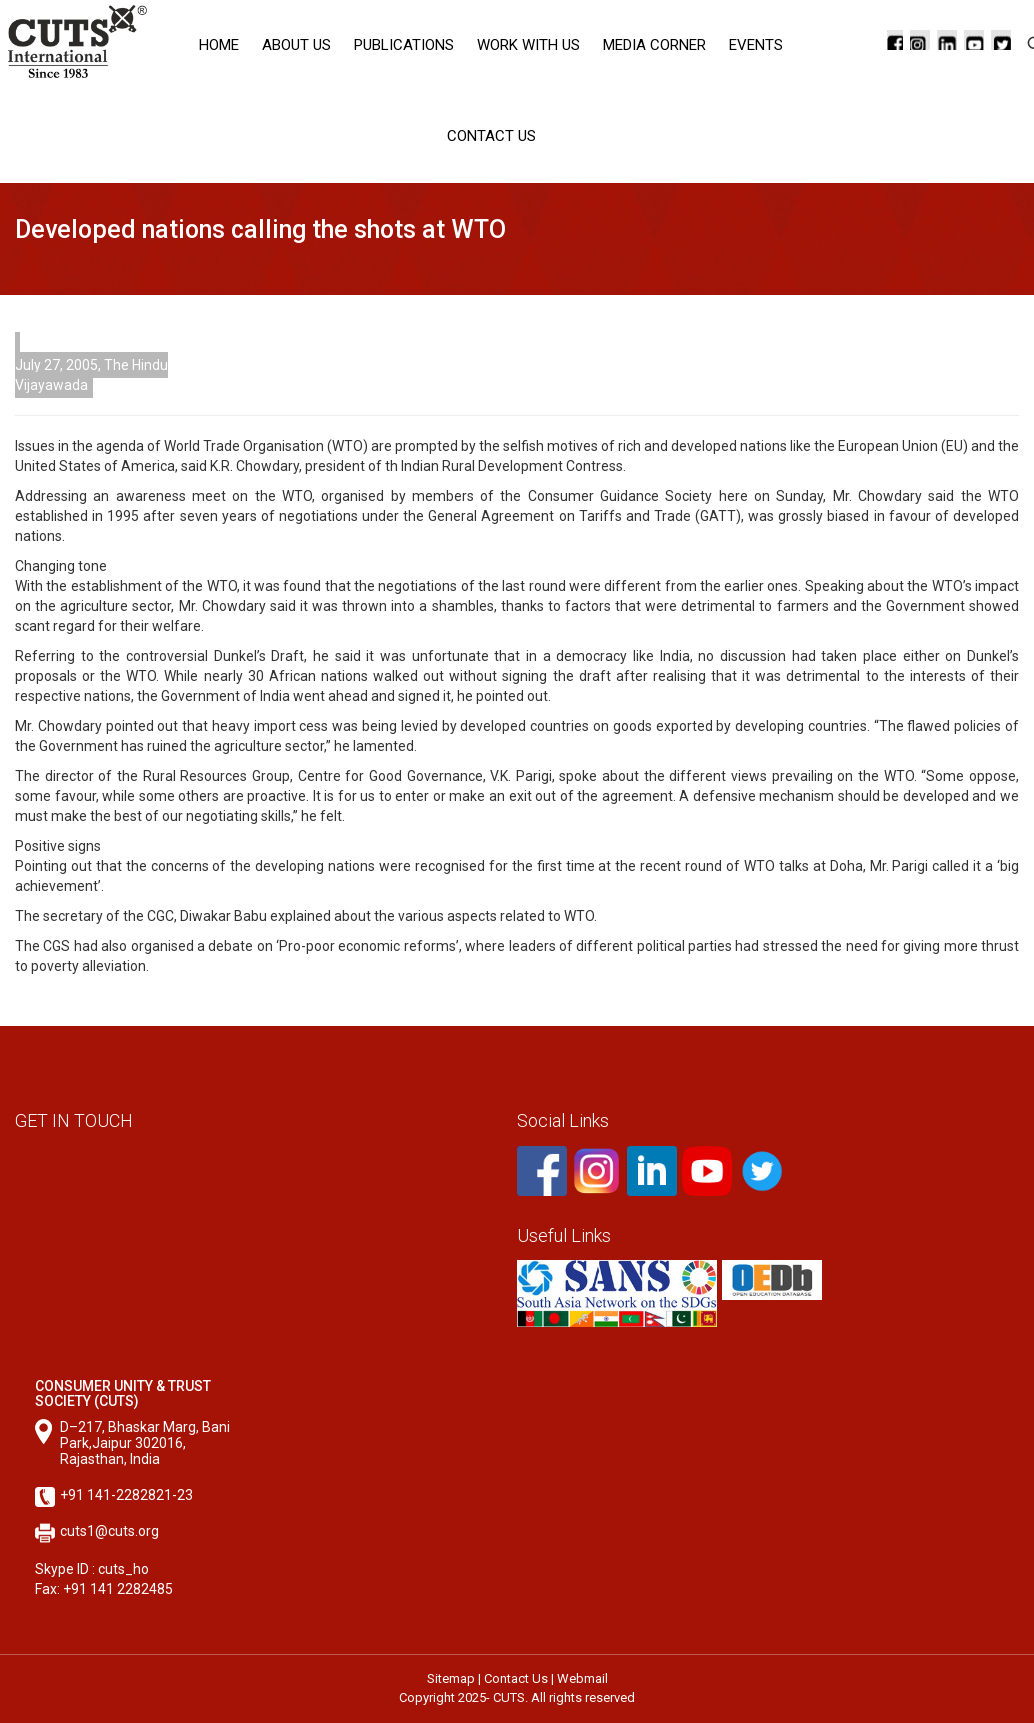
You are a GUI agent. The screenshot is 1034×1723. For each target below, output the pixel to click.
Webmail (582, 1678)
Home (219, 45)
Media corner (654, 45)
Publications (404, 45)
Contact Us (491, 136)
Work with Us (528, 45)
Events (756, 45)
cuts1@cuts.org (109, 1531)
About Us (296, 45)
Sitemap (451, 1678)
